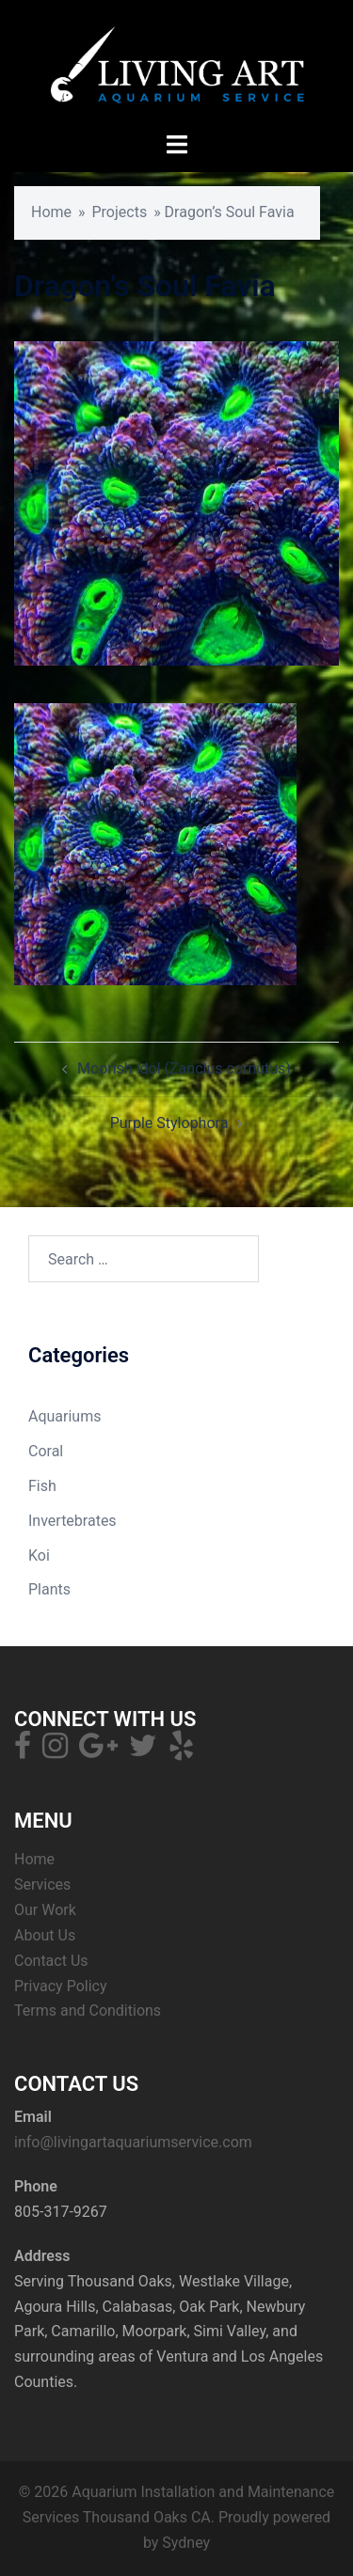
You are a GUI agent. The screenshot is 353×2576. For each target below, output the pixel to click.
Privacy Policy (60, 1986)
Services (42, 1884)
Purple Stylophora (169, 1123)
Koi (39, 1555)
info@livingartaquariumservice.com (133, 2142)
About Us (44, 1935)
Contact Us (51, 1961)
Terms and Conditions (87, 2010)
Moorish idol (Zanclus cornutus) (184, 1068)
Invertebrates (72, 1521)
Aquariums (64, 1416)
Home (51, 212)
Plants (49, 1589)
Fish (42, 1486)
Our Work (45, 1910)
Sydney (186, 2543)
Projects (120, 212)
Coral (45, 1451)
